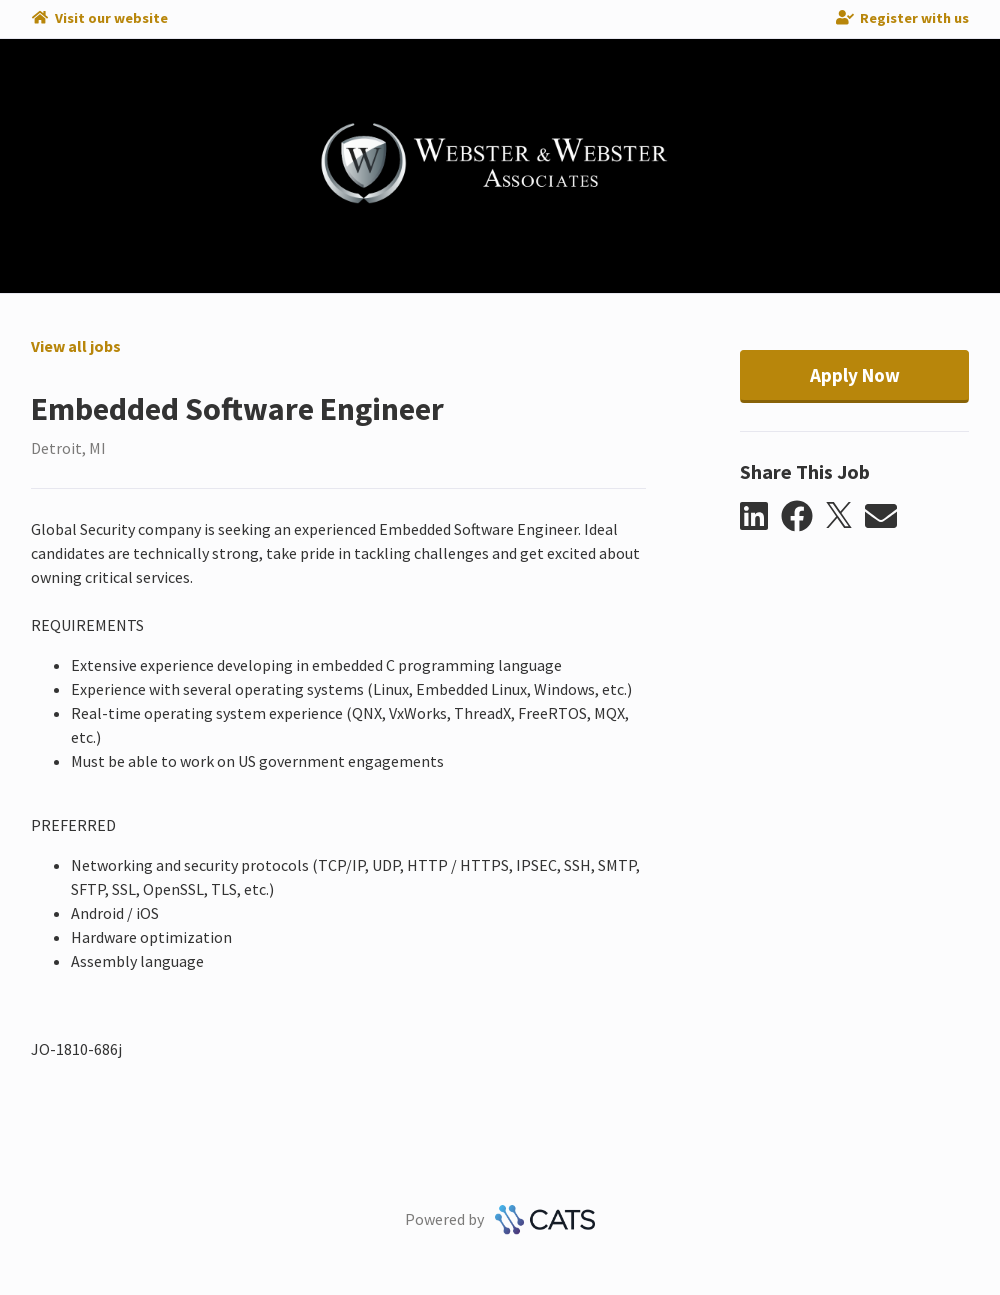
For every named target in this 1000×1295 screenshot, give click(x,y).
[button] (760, 517)
